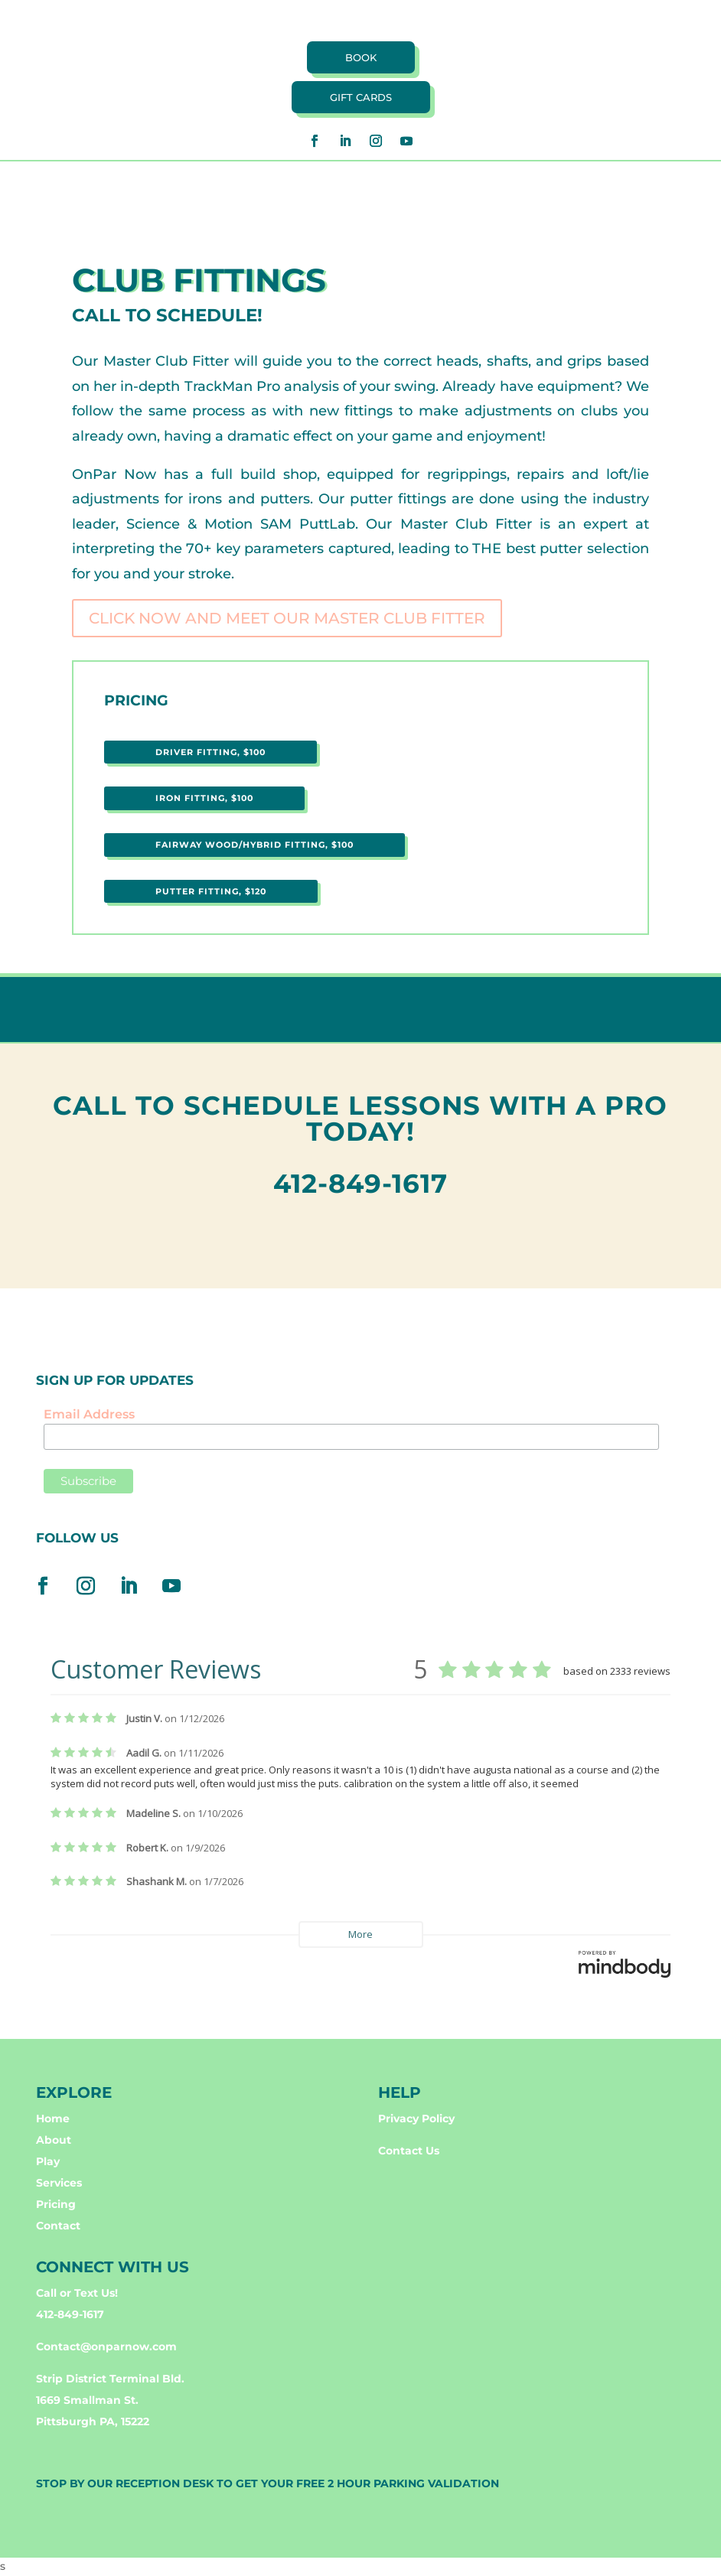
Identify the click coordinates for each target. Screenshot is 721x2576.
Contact (58, 2225)
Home (53, 2118)
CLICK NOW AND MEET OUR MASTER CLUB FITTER (287, 618)
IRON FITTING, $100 (204, 798)
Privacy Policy (416, 2118)
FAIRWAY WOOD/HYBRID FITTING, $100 (254, 844)
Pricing (56, 2204)
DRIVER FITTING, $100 (210, 752)
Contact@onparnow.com (106, 2346)
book (361, 57)
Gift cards (361, 97)
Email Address (89, 1414)
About (53, 2140)
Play (48, 2161)
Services (59, 2183)
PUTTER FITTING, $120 (210, 891)
